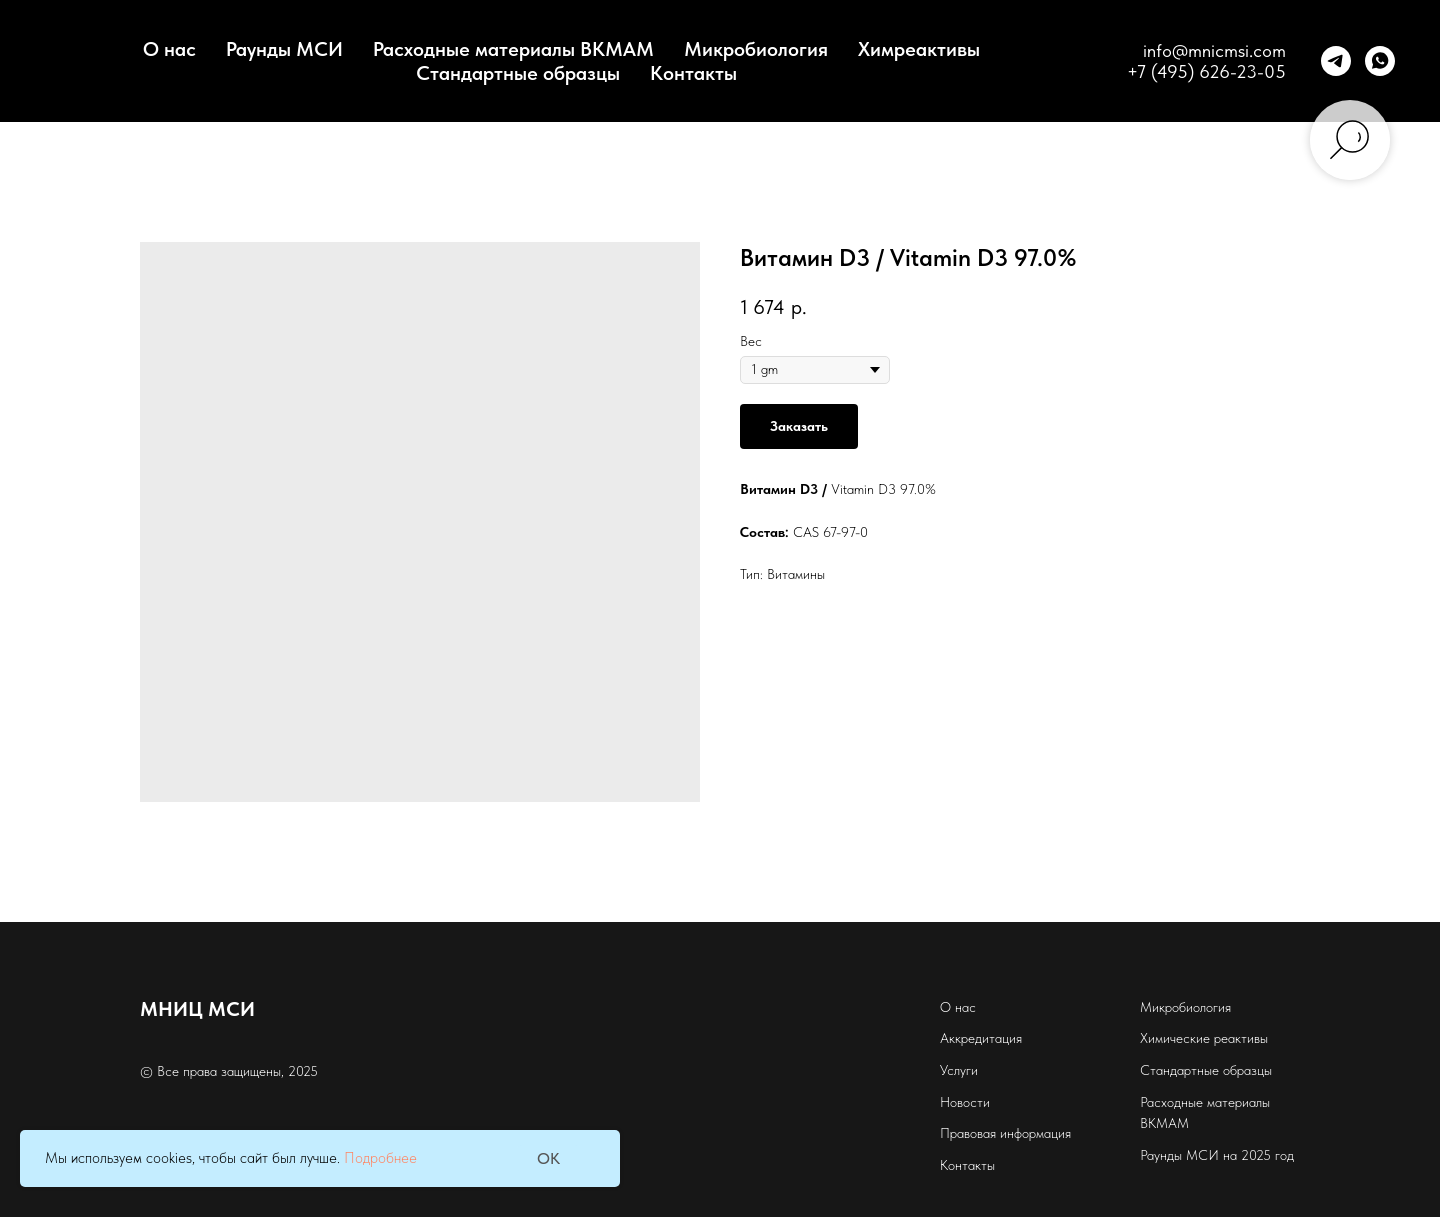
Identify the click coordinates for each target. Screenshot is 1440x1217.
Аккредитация (981, 1038)
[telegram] (1336, 61)
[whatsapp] (1380, 61)
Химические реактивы (1204, 1038)
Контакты (693, 73)
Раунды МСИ (284, 49)
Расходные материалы (1205, 1102)
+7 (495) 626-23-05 (1206, 71)
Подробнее (380, 1158)
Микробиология (756, 49)
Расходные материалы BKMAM (513, 49)
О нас (958, 1007)
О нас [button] (169, 49)
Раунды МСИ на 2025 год (1217, 1155)
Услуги (959, 1070)
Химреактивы (919, 49)
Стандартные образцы (518, 73)
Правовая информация (1005, 1133)
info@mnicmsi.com (1214, 50)
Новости (965, 1102)
